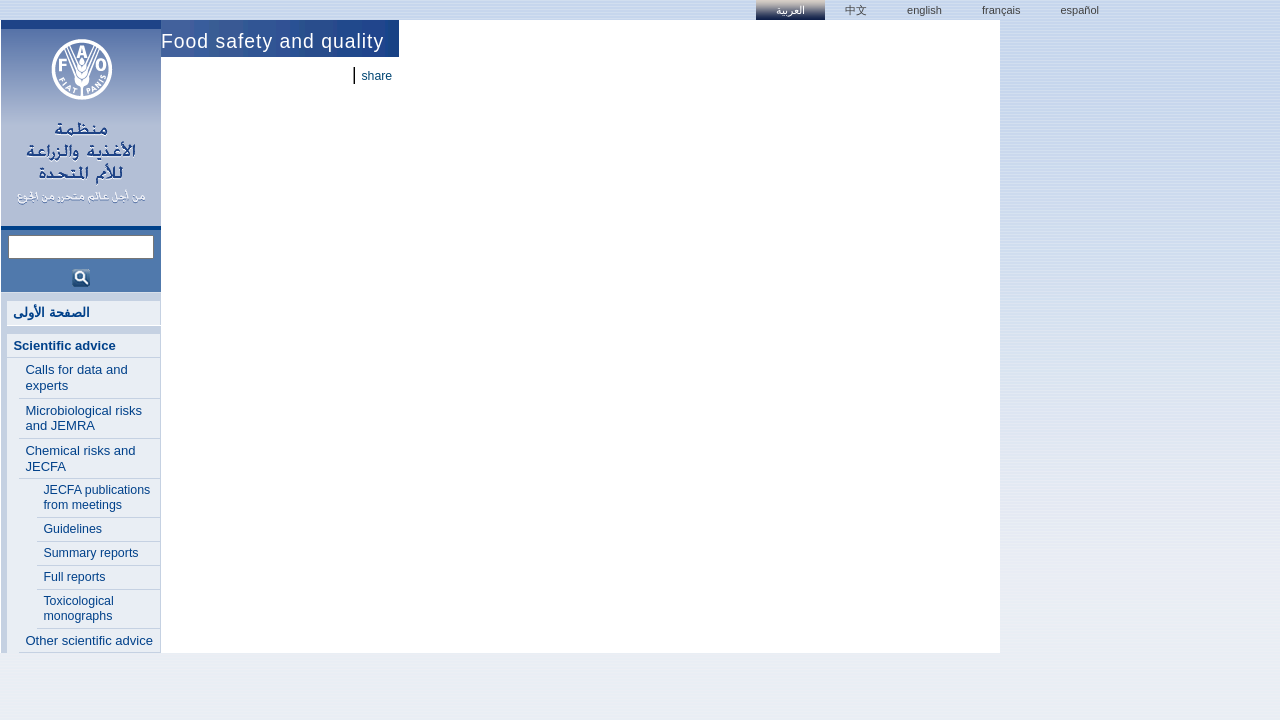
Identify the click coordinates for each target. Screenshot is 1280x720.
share (376, 76)
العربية (790, 10)
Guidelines (72, 529)
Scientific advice (64, 345)
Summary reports (90, 553)
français (1001, 10)
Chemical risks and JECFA (80, 458)
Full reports (74, 577)
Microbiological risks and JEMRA (83, 418)
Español (1079, 10)
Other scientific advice (89, 640)
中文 (856, 10)
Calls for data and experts (76, 377)
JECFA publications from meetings (96, 497)
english (924, 10)
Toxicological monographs (78, 608)
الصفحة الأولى (51, 312)
